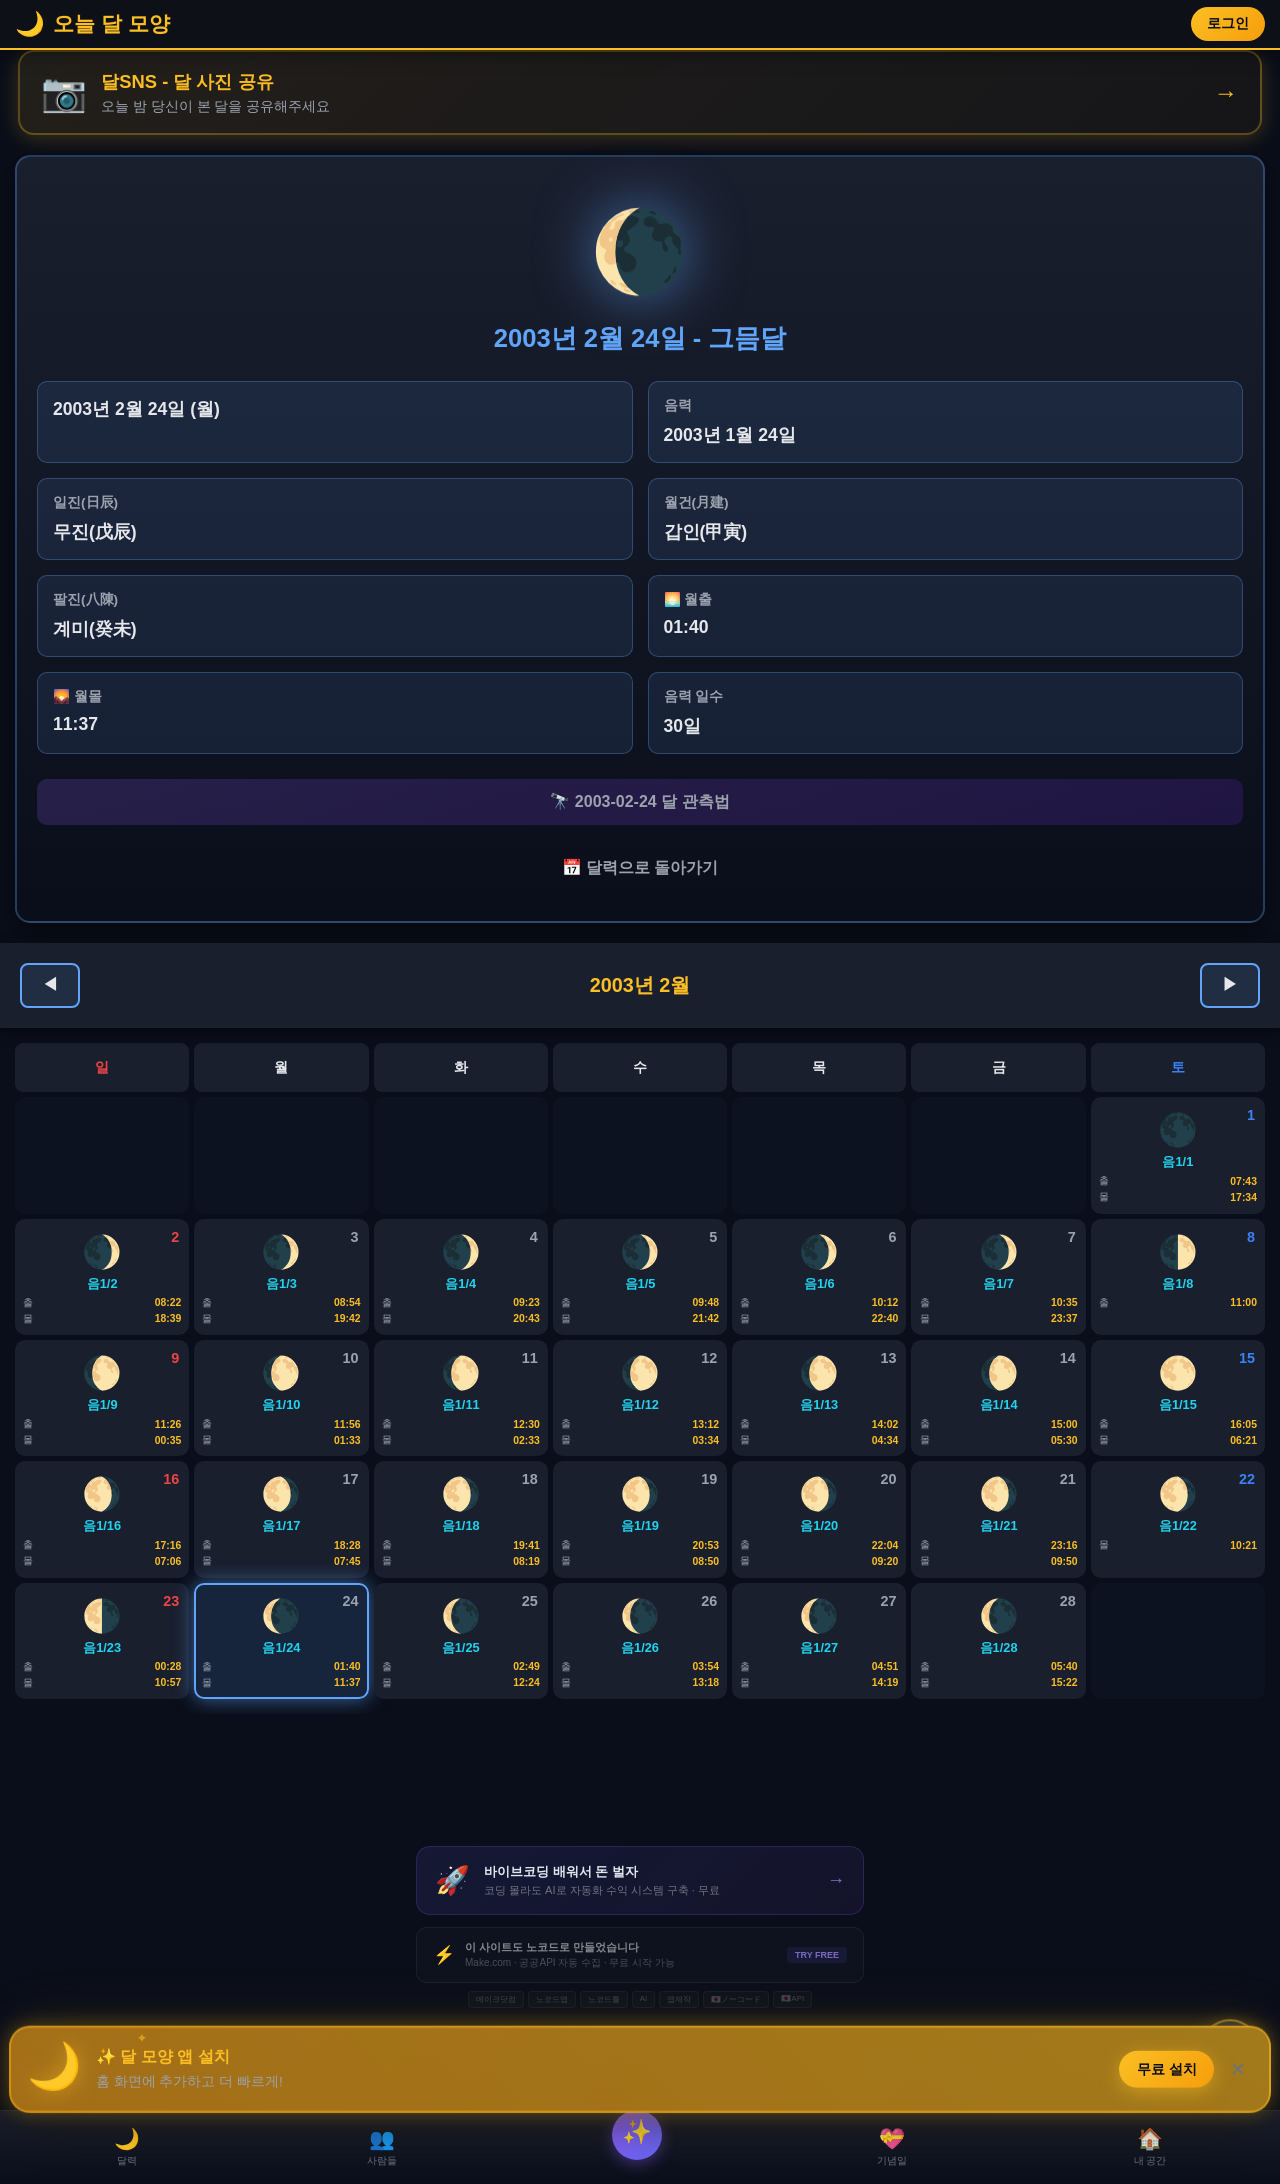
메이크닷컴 (496, 2079)
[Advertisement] (640, 1860)
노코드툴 (604, 2079)
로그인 (1228, 23)
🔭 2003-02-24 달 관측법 (639, 805)
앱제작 (679, 2079)
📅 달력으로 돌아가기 (640, 876)
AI (644, 2078)
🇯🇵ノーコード (736, 2079)
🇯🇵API (792, 2078)
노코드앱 (552, 2079)
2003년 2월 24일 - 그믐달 (640, 340)
